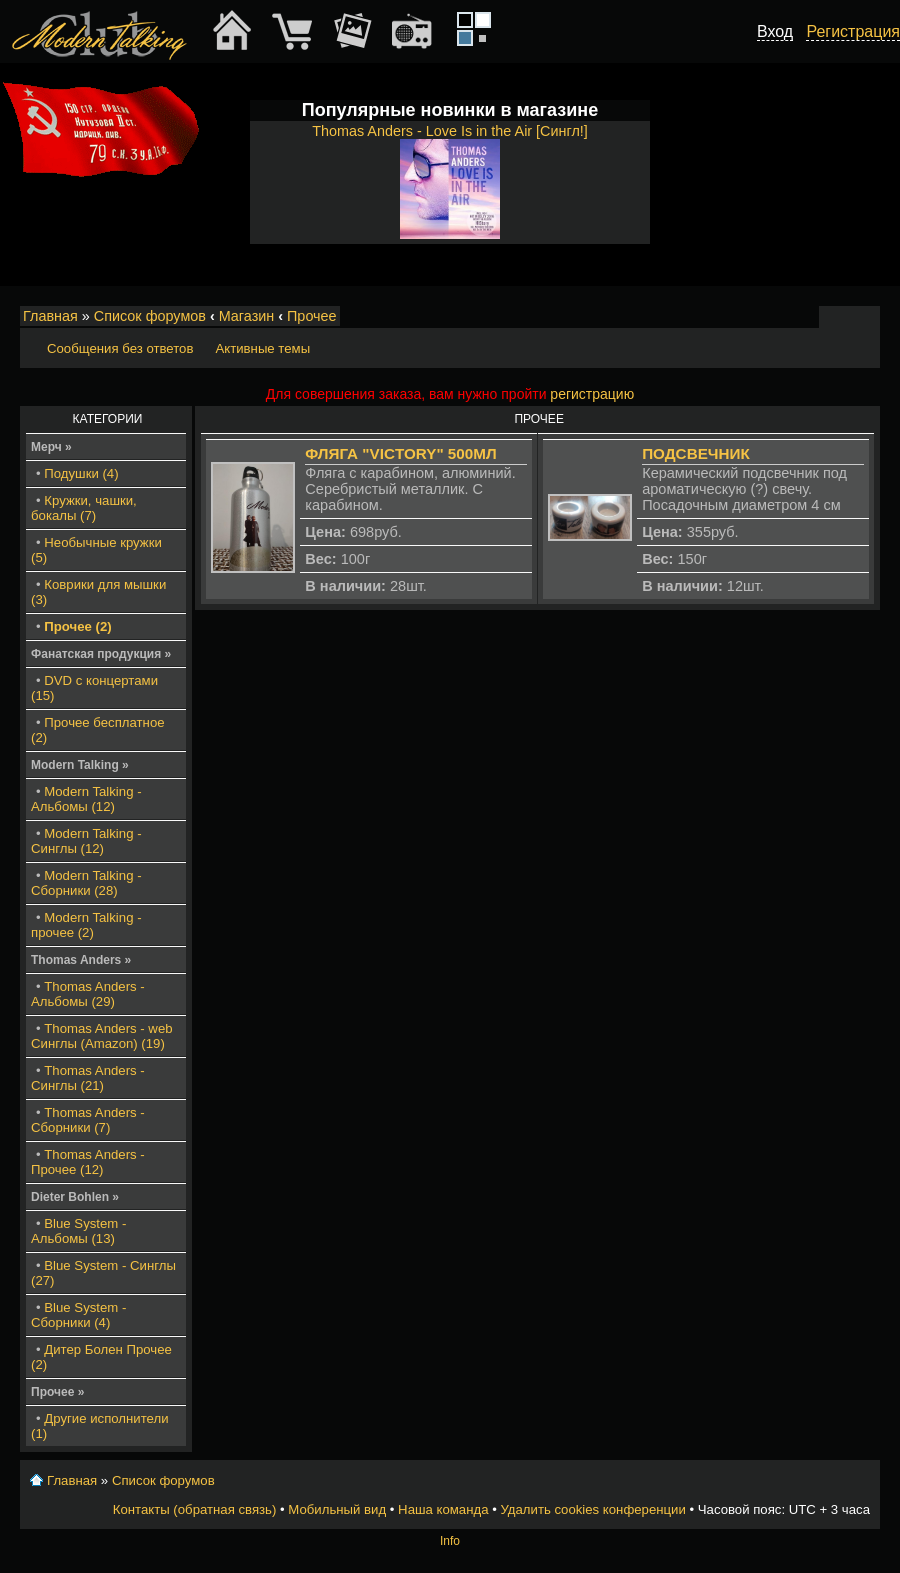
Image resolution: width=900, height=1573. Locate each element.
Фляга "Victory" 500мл (400, 453)
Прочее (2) (77, 626)
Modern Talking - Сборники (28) (86, 883)
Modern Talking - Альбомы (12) (86, 799)
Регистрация (853, 31)
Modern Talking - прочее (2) (86, 925)
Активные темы (262, 348)
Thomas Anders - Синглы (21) (88, 1078)
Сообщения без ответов (120, 348)
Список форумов (150, 316)
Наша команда (443, 1509)
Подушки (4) (81, 473)
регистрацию (592, 394)
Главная (50, 316)
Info (450, 1541)
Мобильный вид (866, 317)
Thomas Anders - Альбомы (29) (88, 994)
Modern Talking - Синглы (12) (86, 841)
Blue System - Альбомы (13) (78, 1231)
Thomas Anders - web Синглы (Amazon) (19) (102, 1036)
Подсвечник (696, 453)
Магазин (247, 316)
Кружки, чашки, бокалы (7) (84, 508)
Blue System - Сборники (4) (78, 1315)
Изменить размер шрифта (838, 317)
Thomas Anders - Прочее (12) (88, 1162)
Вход (775, 31)
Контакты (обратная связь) (195, 1509)
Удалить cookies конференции (592, 1509)
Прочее (312, 316)
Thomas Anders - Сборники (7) (88, 1120)
